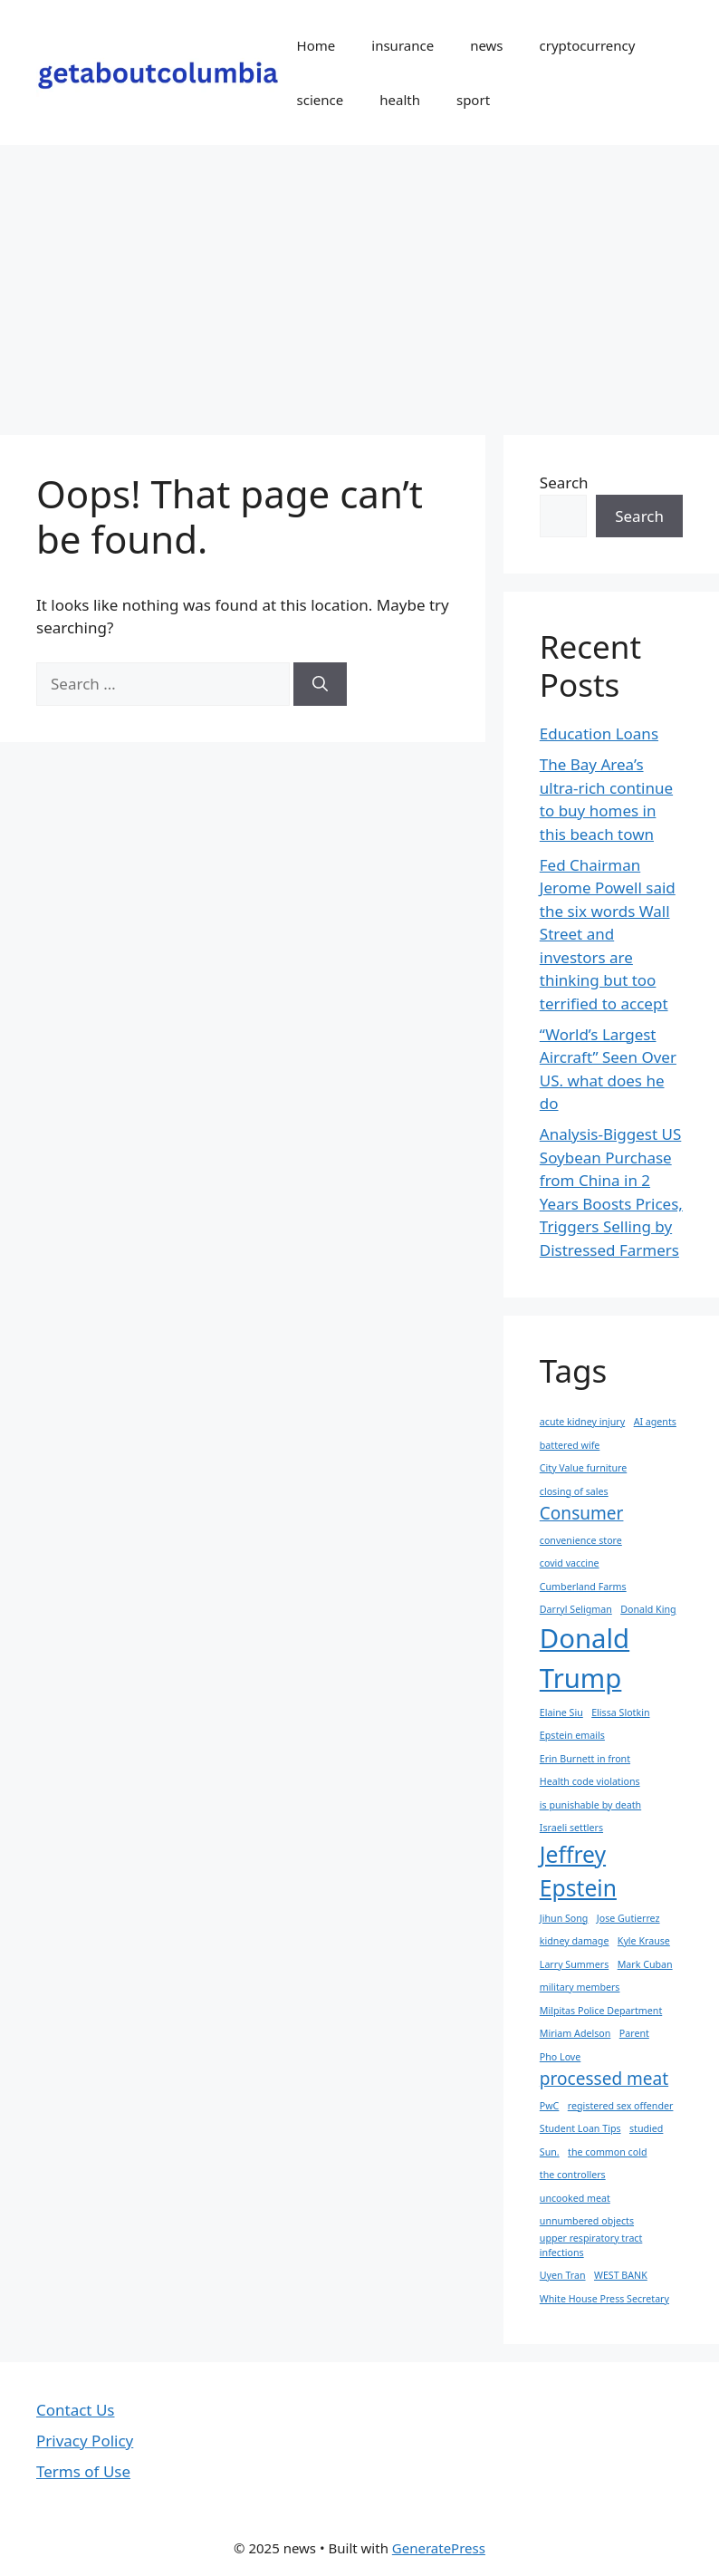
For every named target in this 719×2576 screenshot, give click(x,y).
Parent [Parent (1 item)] (634, 2033)
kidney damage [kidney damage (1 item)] (574, 1940)
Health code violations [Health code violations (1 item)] (590, 1781)
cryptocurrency (588, 45)
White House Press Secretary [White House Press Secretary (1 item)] (604, 2298)
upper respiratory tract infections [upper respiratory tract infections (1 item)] (591, 2245)
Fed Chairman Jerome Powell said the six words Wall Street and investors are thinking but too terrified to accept (608, 934)
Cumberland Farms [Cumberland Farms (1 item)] (583, 1586)
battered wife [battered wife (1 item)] (570, 1445)
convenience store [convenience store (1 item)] (581, 1540)
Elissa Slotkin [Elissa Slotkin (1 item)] (620, 1712)
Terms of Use (83, 2471)
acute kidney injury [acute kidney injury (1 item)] (582, 1421)
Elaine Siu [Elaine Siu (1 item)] (561, 1712)
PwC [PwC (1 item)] (550, 2105)
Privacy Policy (84, 2440)
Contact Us (75, 2409)
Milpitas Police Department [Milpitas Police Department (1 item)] (601, 2010)
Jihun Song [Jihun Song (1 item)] (564, 1918)
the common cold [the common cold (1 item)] (607, 2152)
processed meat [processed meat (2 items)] (604, 2078)
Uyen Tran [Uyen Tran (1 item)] (563, 2275)
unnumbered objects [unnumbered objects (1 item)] (587, 2220)
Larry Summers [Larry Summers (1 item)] (574, 1964)
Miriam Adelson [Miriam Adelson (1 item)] (575, 2033)
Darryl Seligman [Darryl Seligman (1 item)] (576, 1609)
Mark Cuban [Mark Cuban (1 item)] (645, 1964)
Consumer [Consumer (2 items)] (582, 1513)
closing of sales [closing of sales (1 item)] (574, 1491)
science (320, 100)
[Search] (320, 684)
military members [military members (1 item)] (580, 1987)
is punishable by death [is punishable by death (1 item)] (590, 1805)
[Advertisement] (359, 281)
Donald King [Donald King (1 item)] (648, 1609)
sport (473, 100)
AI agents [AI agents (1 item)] (655, 1421)
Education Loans (599, 733)
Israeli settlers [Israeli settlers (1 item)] (571, 1827)
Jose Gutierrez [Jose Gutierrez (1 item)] (628, 1918)
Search (564, 482)
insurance (402, 45)
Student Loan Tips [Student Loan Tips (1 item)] (580, 2128)
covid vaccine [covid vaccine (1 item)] (569, 1563)
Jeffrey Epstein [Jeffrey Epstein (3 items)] (578, 1871)
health (399, 100)
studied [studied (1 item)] (646, 2128)
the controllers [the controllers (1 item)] (573, 2174)
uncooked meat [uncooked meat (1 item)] (575, 2198)
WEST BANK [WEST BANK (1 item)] (620, 2275)
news (486, 45)
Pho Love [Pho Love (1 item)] (560, 2056)
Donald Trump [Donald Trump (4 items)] (584, 1658)
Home (316, 45)
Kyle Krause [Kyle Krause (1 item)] (644, 1940)
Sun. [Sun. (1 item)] (550, 2152)
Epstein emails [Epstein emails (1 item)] (572, 1735)
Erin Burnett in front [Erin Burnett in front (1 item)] (585, 1758)
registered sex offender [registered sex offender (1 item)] (621, 2105)
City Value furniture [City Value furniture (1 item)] (583, 1468)
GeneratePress (438, 2548)
